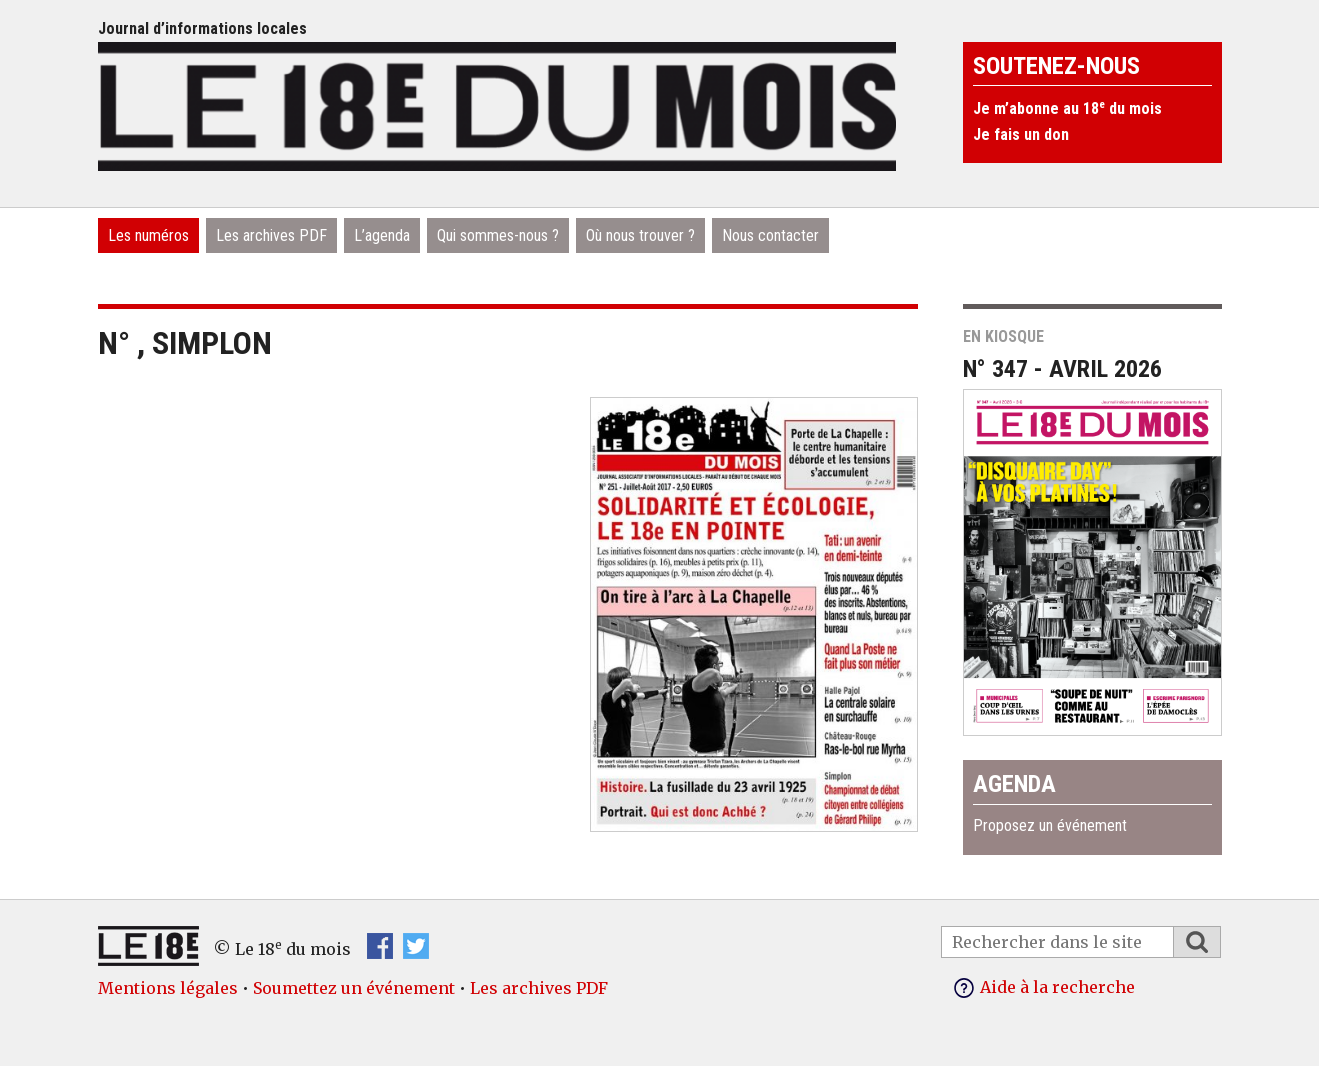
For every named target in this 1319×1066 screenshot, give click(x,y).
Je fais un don (1021, 134)
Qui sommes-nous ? (498, 235)
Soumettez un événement (354, 988)
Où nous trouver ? (640, 235)
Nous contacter (770, 235)
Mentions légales (168, 988)
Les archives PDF (271, 235)
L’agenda (382, 235)
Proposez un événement (1050, 825)
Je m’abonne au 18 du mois (1067, 108)
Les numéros (148, 235)
